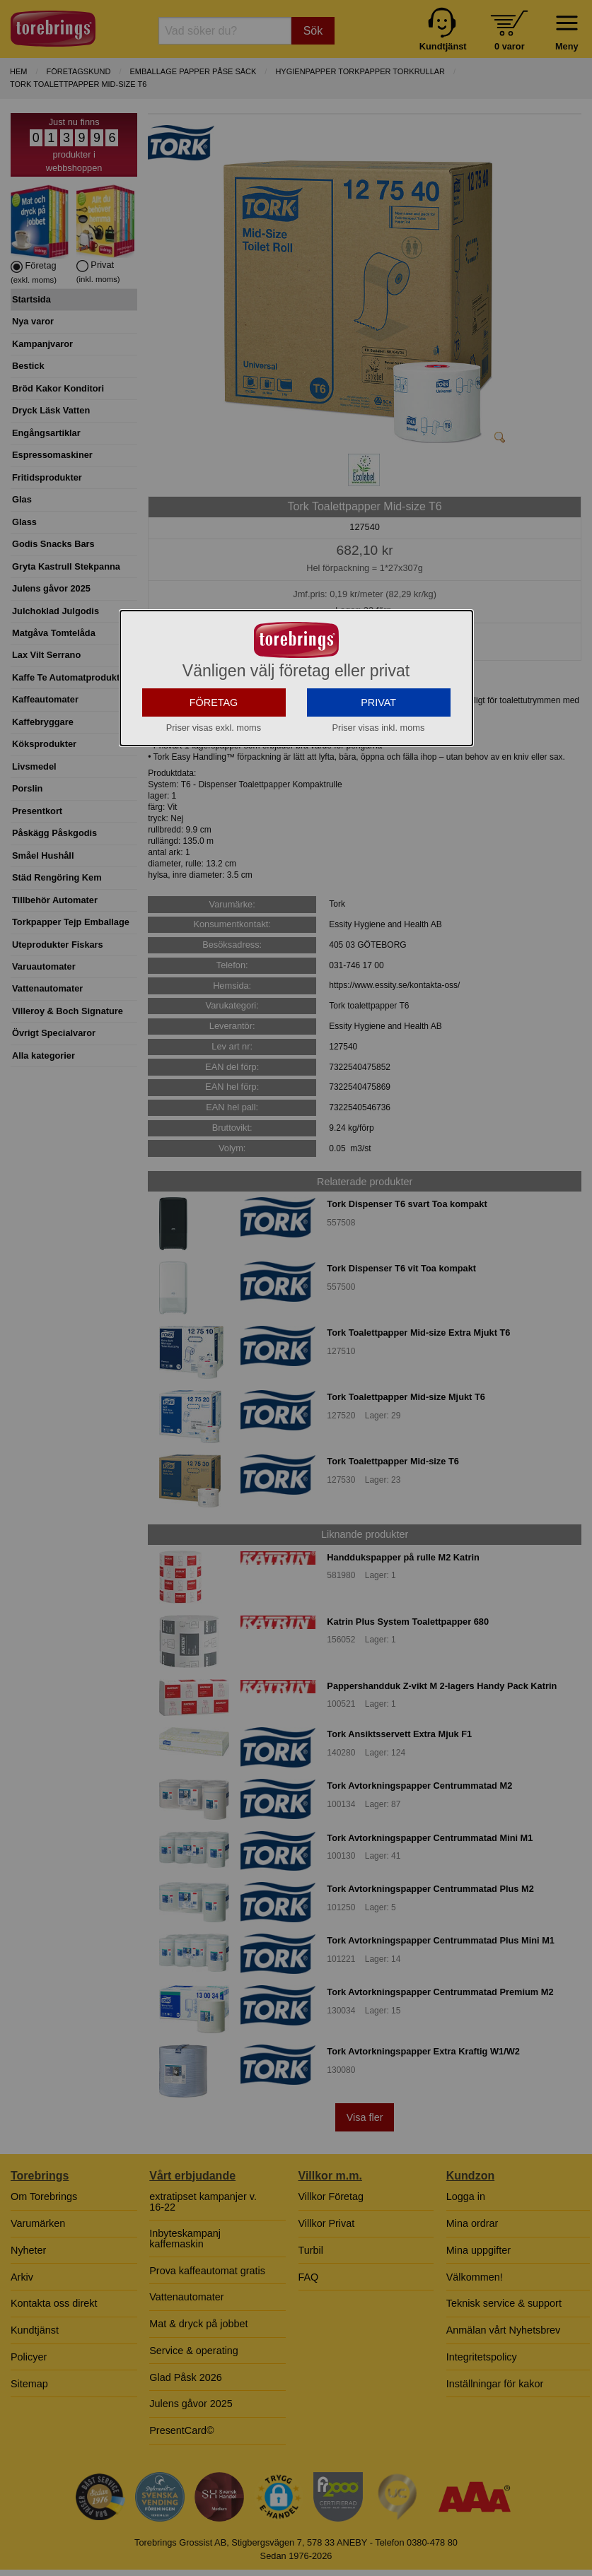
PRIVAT (378, 820)
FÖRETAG (214, 820)
